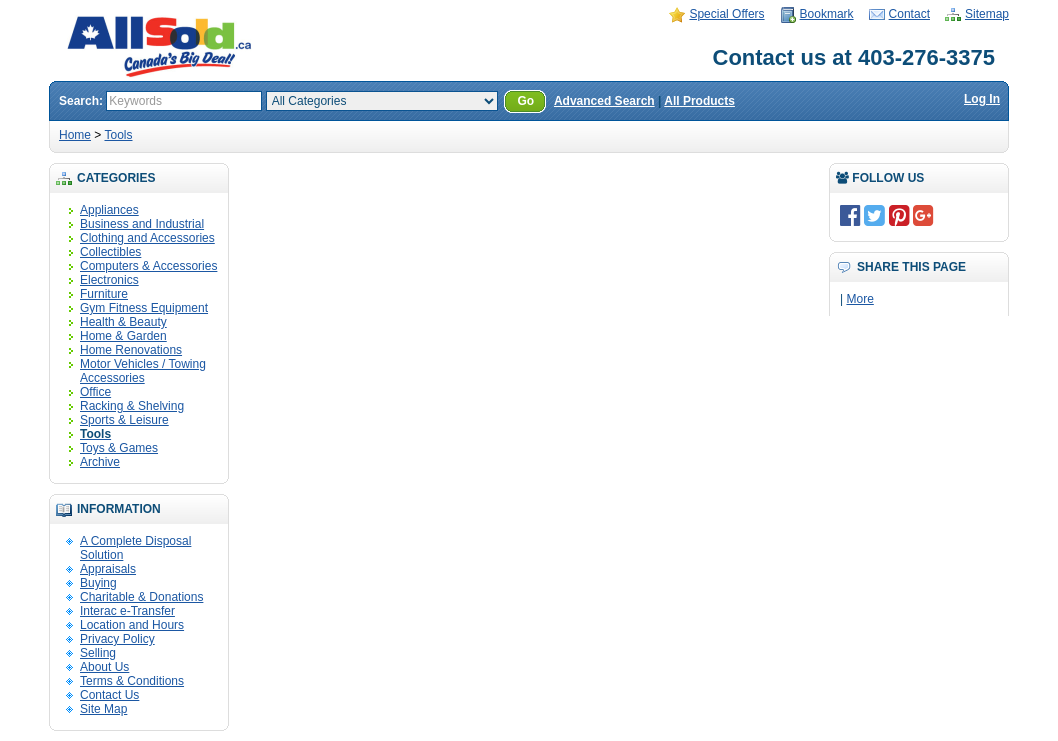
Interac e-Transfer (127, 611)
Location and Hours (132, 625)
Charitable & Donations (141, 597)
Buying (98, 583)
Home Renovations (131, 350)
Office (95, 392)
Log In (982, 99)
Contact (909, 14)
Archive (100, 462)
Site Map (103, 709)
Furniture (104, 294)
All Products (699, 101)
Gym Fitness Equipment (144, 308)
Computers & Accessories (148, 266)
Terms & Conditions (132, 681)
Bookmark (827, 14)
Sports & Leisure (124, 420)
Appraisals (108, 569)
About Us (104, 667)
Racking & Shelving (132, 406)
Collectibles (110, 252)
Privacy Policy (117, 639)
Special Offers (726, 14)
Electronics (109, 280)
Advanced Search (604, 101)
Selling (98, 653)
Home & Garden (123, 336)
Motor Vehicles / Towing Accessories (143, 371)
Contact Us (109, 695)
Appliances (109, 210)
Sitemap (987, 14)
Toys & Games (119, 448)
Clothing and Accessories (147, 238)
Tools (118, 135)
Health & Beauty (123, 322)
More (859, 299)
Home (75, 135)
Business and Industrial (142, 224)
